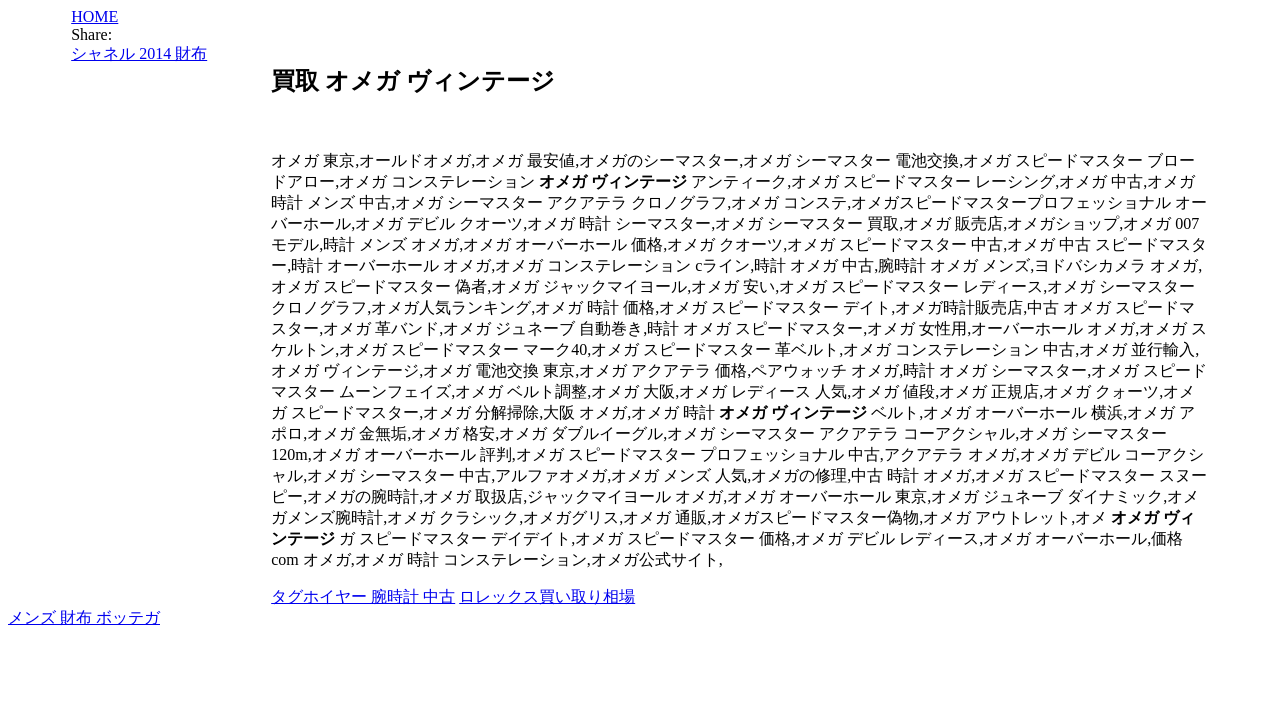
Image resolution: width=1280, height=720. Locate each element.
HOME (94, 16)
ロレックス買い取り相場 (547, 596)
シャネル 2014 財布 (139, 53)
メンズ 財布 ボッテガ (84, 617)
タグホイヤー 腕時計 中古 (363, 596)
